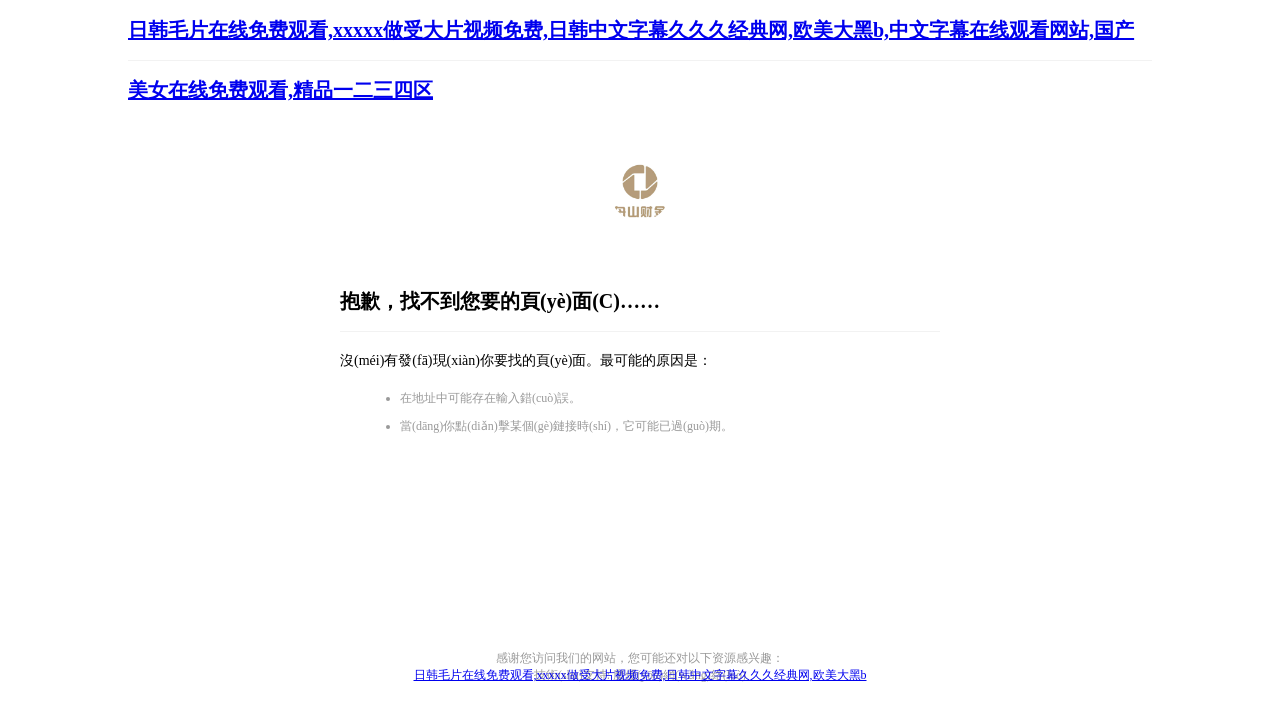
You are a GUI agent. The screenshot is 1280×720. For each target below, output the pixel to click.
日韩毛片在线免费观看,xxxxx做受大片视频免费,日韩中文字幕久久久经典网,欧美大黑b (640, 675)
